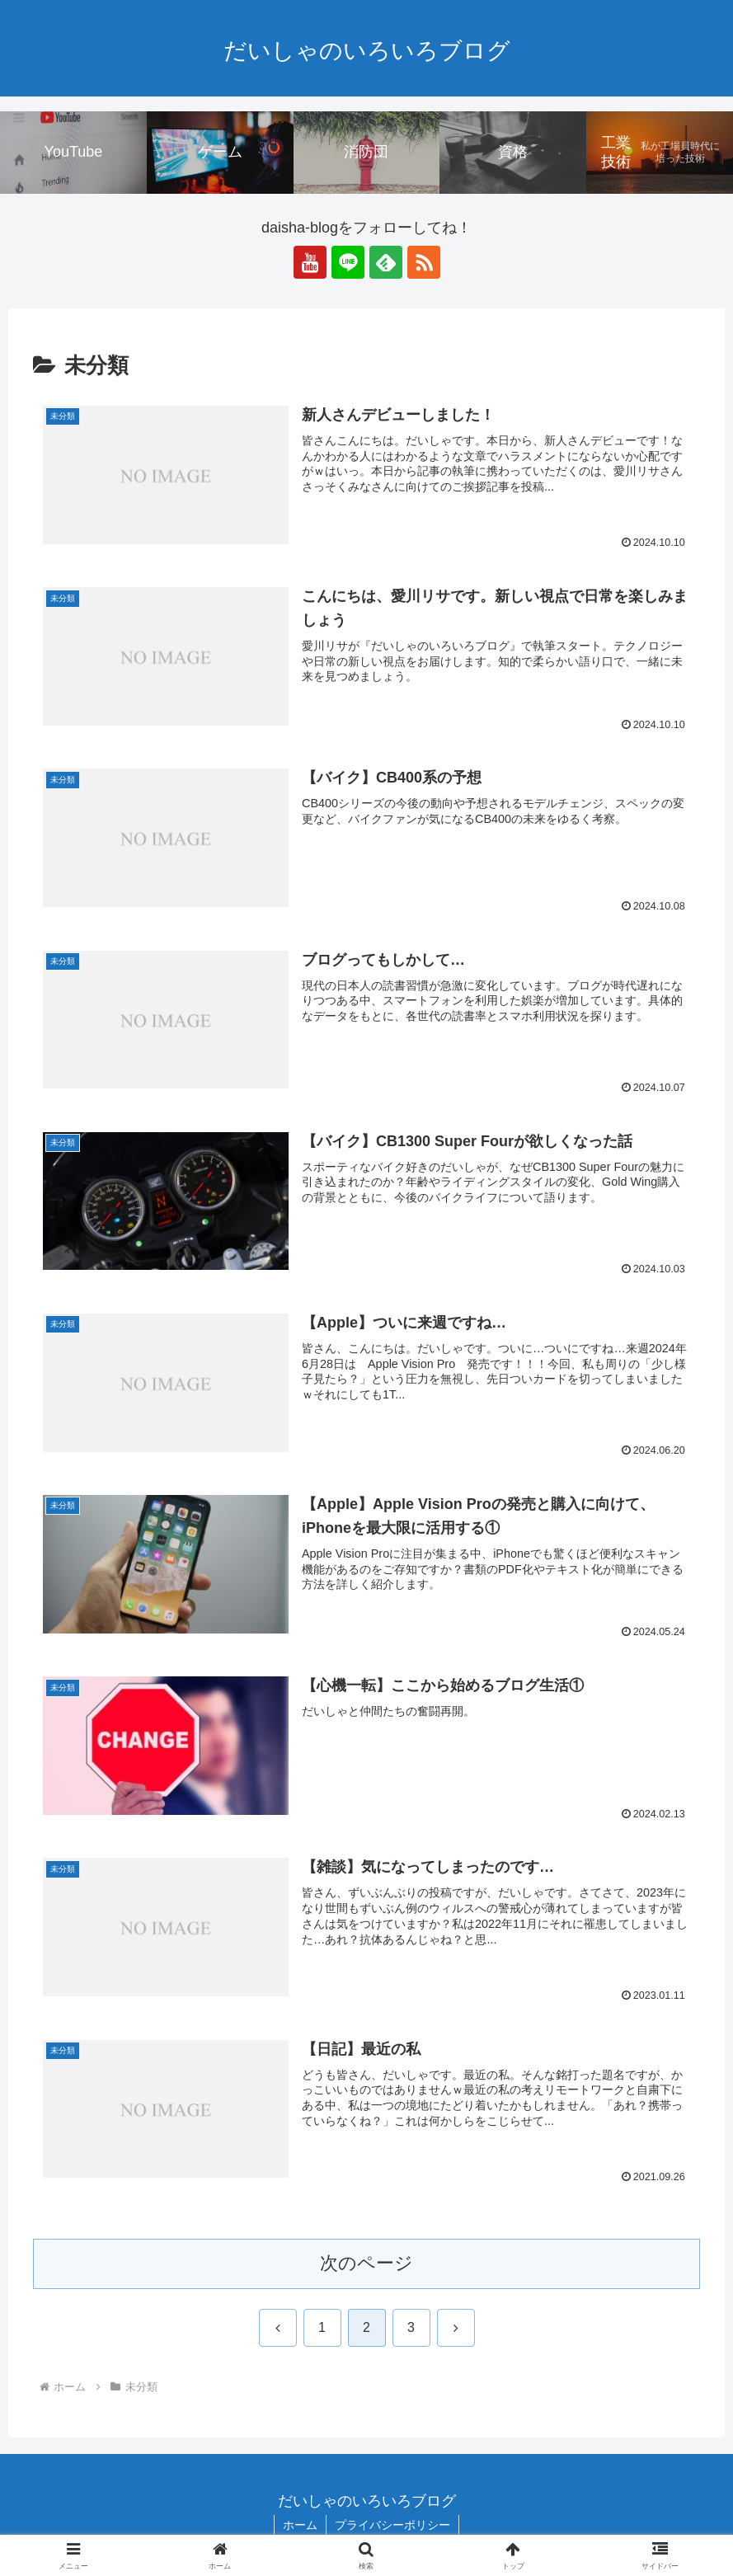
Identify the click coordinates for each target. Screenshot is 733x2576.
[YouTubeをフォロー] (310, 262)
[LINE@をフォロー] (347, 262)
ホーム (300, 2524)
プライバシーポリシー (392, 2524)
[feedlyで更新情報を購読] (385, 262)
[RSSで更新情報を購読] (423, 262)
